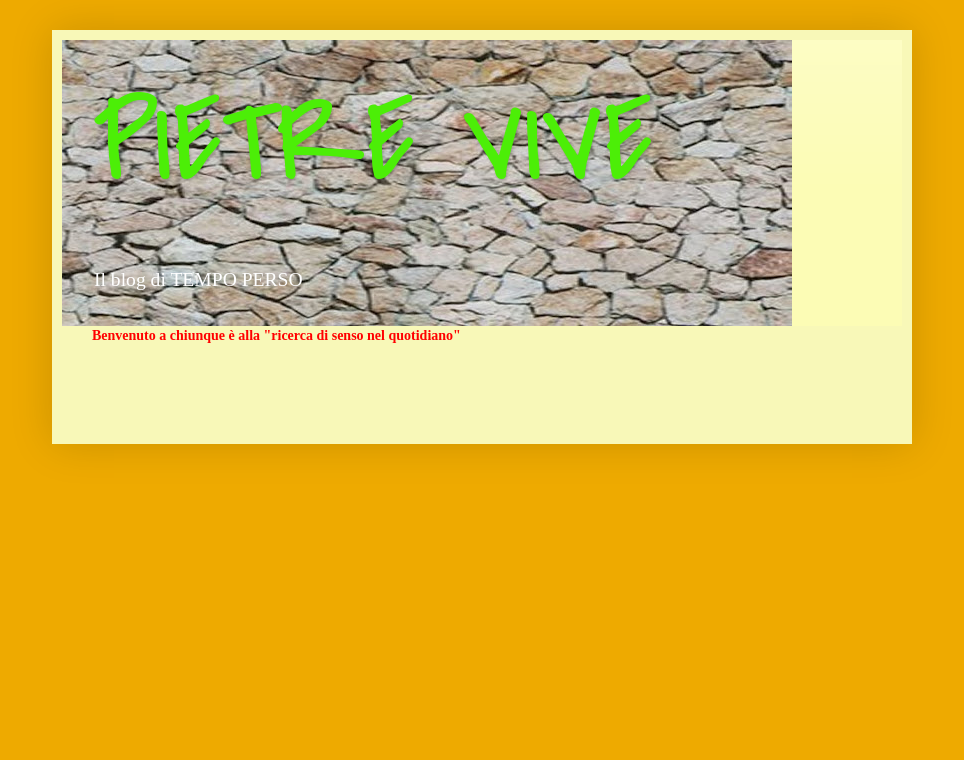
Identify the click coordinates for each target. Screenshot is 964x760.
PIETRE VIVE (372, 143)
